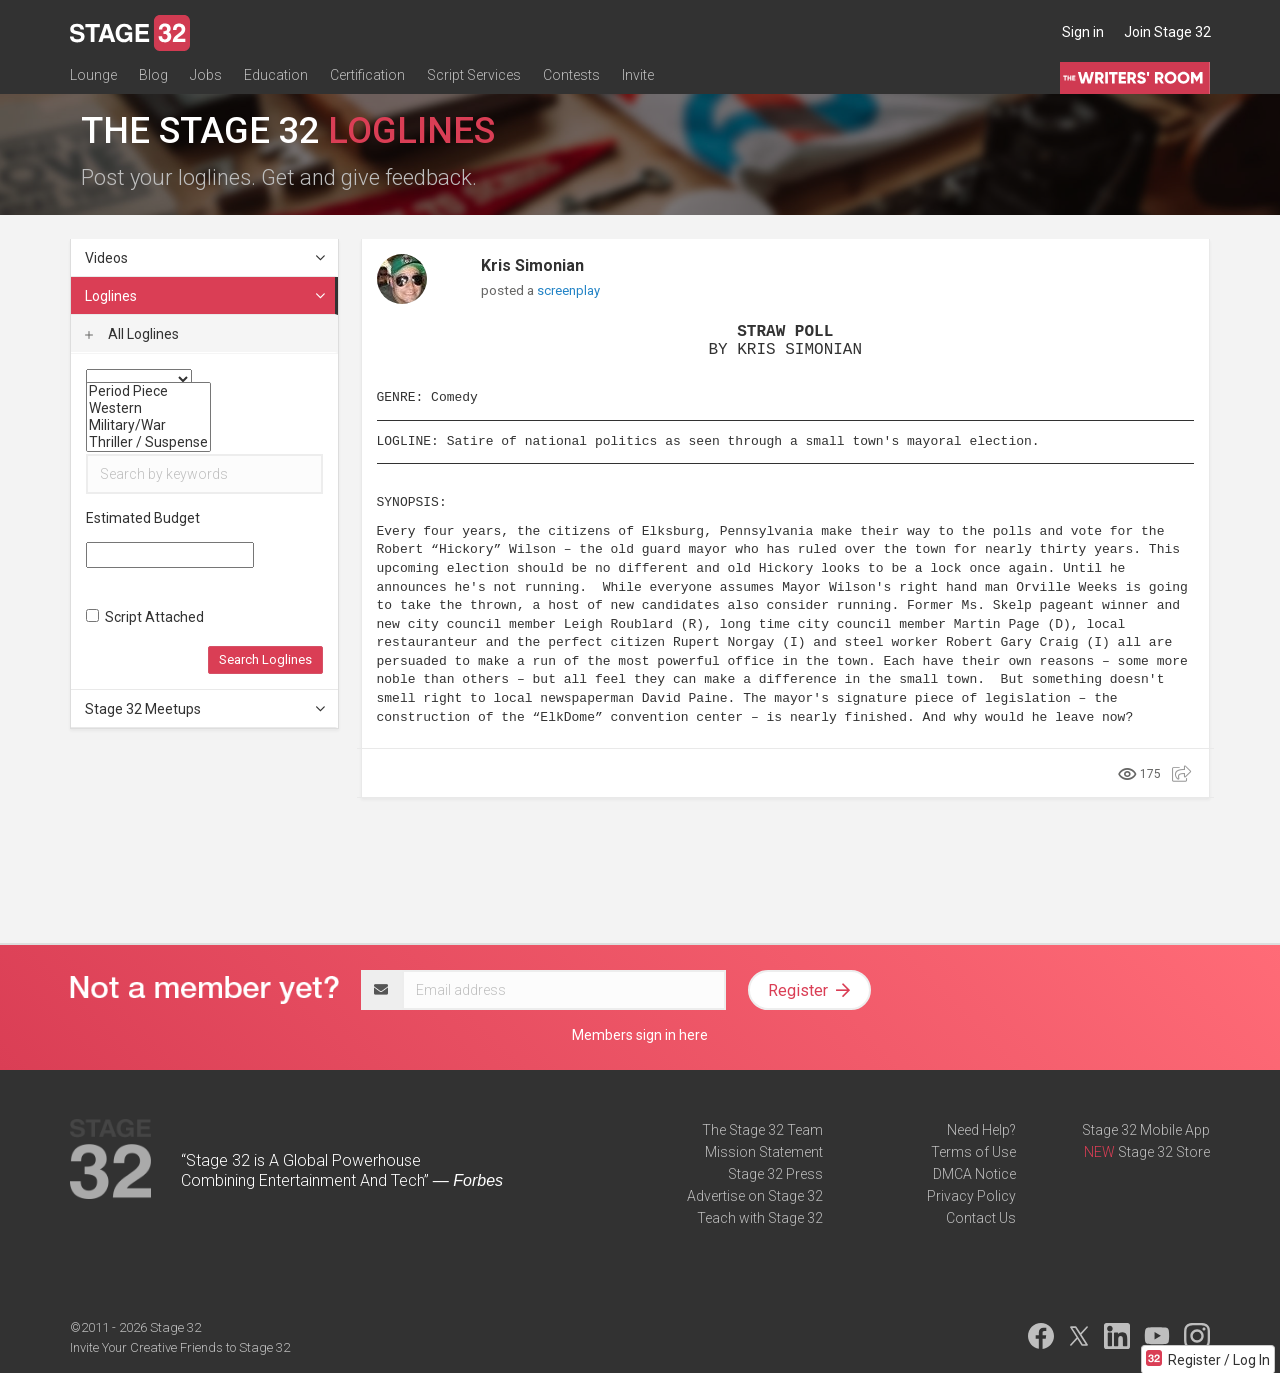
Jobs (206, 77)
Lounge (93, 77)
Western (148, 408)
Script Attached (145, 617)
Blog (153, 77)
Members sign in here (640, 1035)
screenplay (568, 290)
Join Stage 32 (1167, 32)
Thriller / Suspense (148, 442)
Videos (206, 258)
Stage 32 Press (775, 1174)
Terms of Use (973, 1152)
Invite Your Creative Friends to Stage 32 (180, 1347)
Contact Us (981, 1218)
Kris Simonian (532, 265)
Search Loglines (265, 659)
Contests (571, 77)
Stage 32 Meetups (206, 709)
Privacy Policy (971, 1196)
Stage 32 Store (1164, 1152)
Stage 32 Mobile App (1146, 1130)
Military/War (148, 425)
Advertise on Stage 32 (755, 1196)
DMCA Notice (974, 1174)
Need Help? (981, 1130)
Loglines (206, 296)
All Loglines (132, 334)
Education (276, 77)
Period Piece (148, 391)
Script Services (474, 77)
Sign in (1083, 32)
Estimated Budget (143, 518)
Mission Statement (764, 1152)
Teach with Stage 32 (760, 1218)
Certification (367, 77)
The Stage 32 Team (762, 1130)
